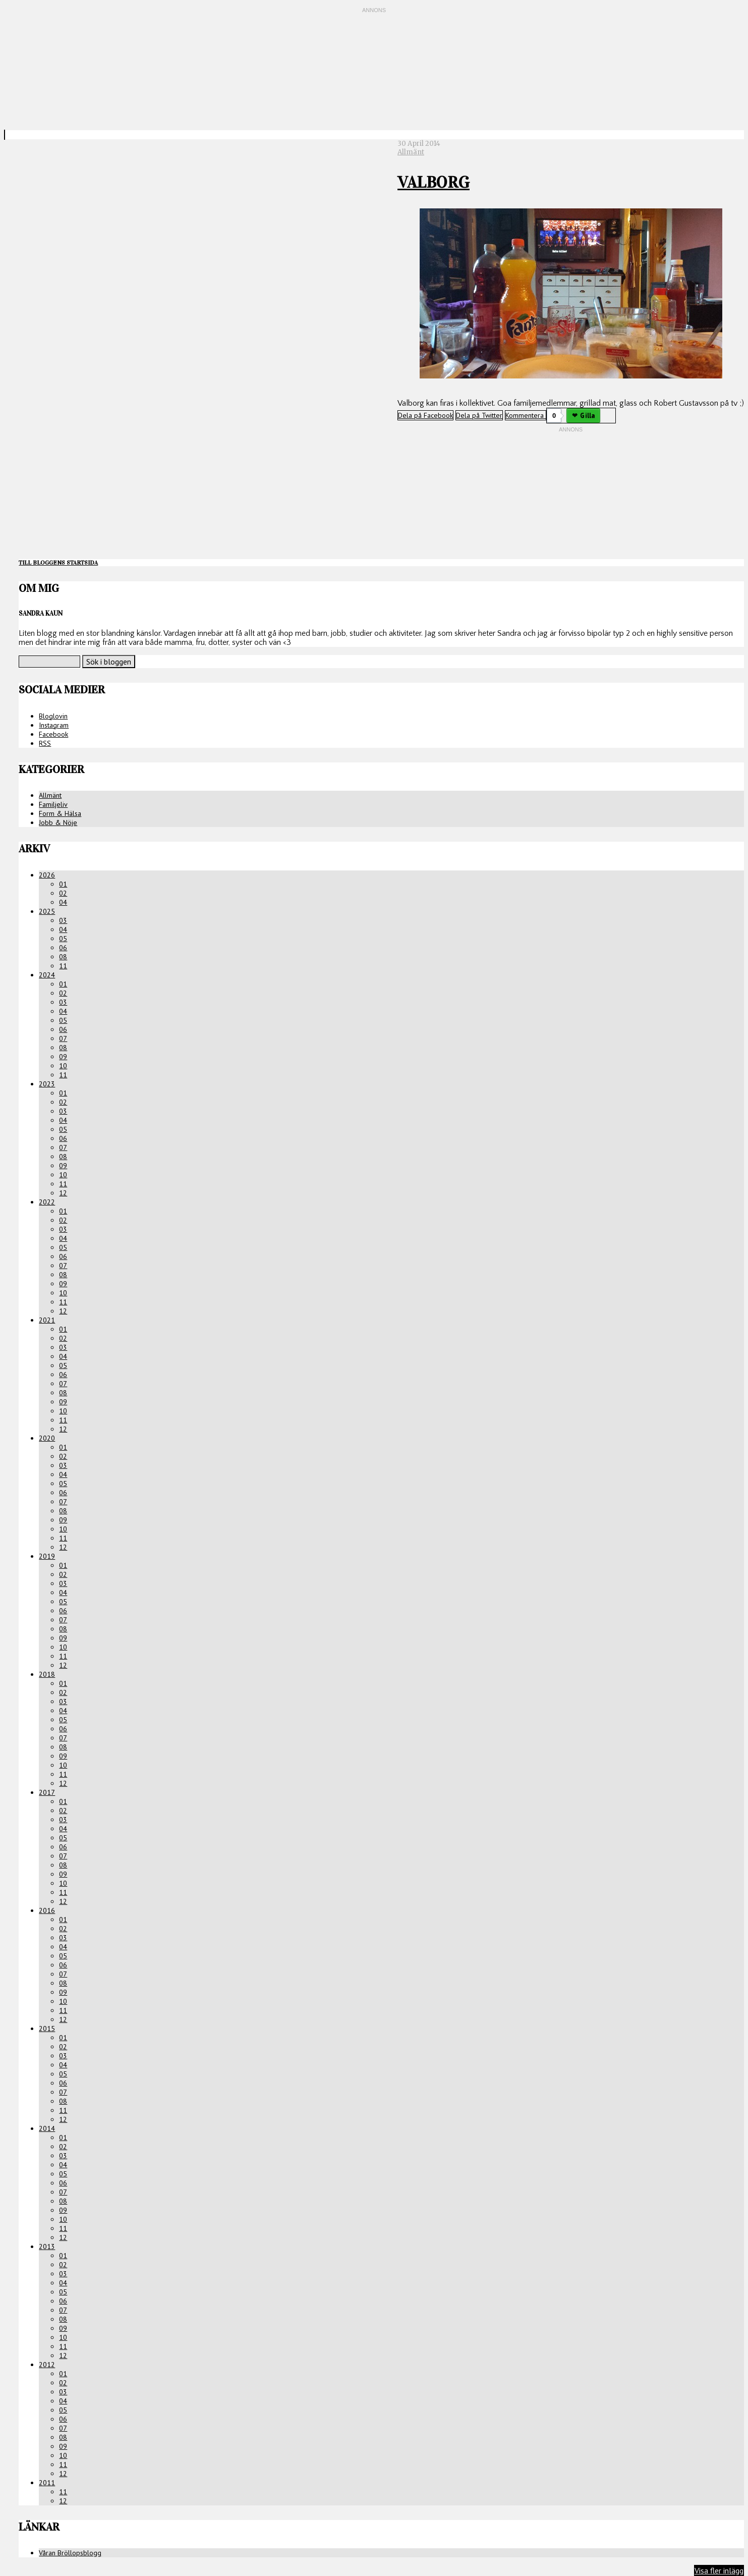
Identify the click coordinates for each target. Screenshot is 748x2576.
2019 (47, 1556)
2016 (47, 1910)
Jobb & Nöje (58, 822)
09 (63, 1056)
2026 (47, 875)
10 (63, 1065)
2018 (47, 1674)
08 (63, 956)
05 (63, 938)
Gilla (587, 415)
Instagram (54, 725)
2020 (47, 1438)
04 (63, 902)
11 (63, 965)
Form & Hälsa (60, 813)
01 (63, 884)
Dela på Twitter (479, 415)
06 (63, 947)
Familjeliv (53, 804)
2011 (47, 2482)
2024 (47, 974)
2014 (47, 2128)
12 (63, 1192)
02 (63, 893)
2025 (47, 911)
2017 (47, 1792)
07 (63, 1038)
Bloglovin (53, 716)
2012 (47, 2364)
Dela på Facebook (425, 415)
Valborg (433, 182)
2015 (47, 2028)
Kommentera (525, 415)
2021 (47, 1320)
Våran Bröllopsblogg (70, 2552)
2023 (47, 1083)
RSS (45, 743)
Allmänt (410, 152)
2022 (47, 1202)
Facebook (53, 734)
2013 (47, 2246)
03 (63, 920)
